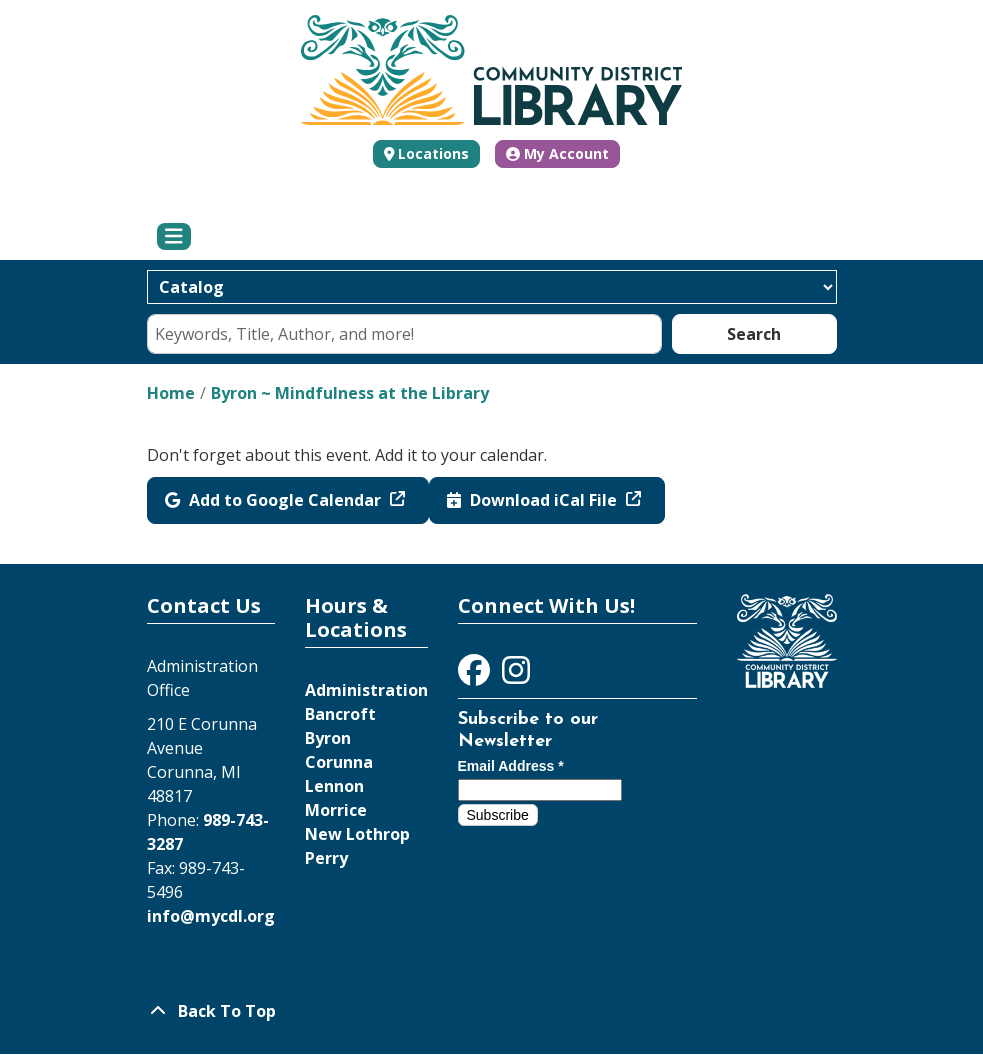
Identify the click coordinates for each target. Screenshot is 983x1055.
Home (171, 393)
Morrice (336, 810)
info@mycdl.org (211, 916)
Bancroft (340, 714)
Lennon (334, 786)
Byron (328, 738)
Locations (433, 153)
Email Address (511, 766)
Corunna (339, 762)
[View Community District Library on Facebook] (476, 676)
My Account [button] (557, 153)
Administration (366, 690)
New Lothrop (357, 834)
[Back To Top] (492, 1011)
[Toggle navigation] (174, 237)
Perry (326, 858)
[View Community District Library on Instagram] (516, 676)
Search (754, 334)
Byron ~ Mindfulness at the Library (350, 393)
